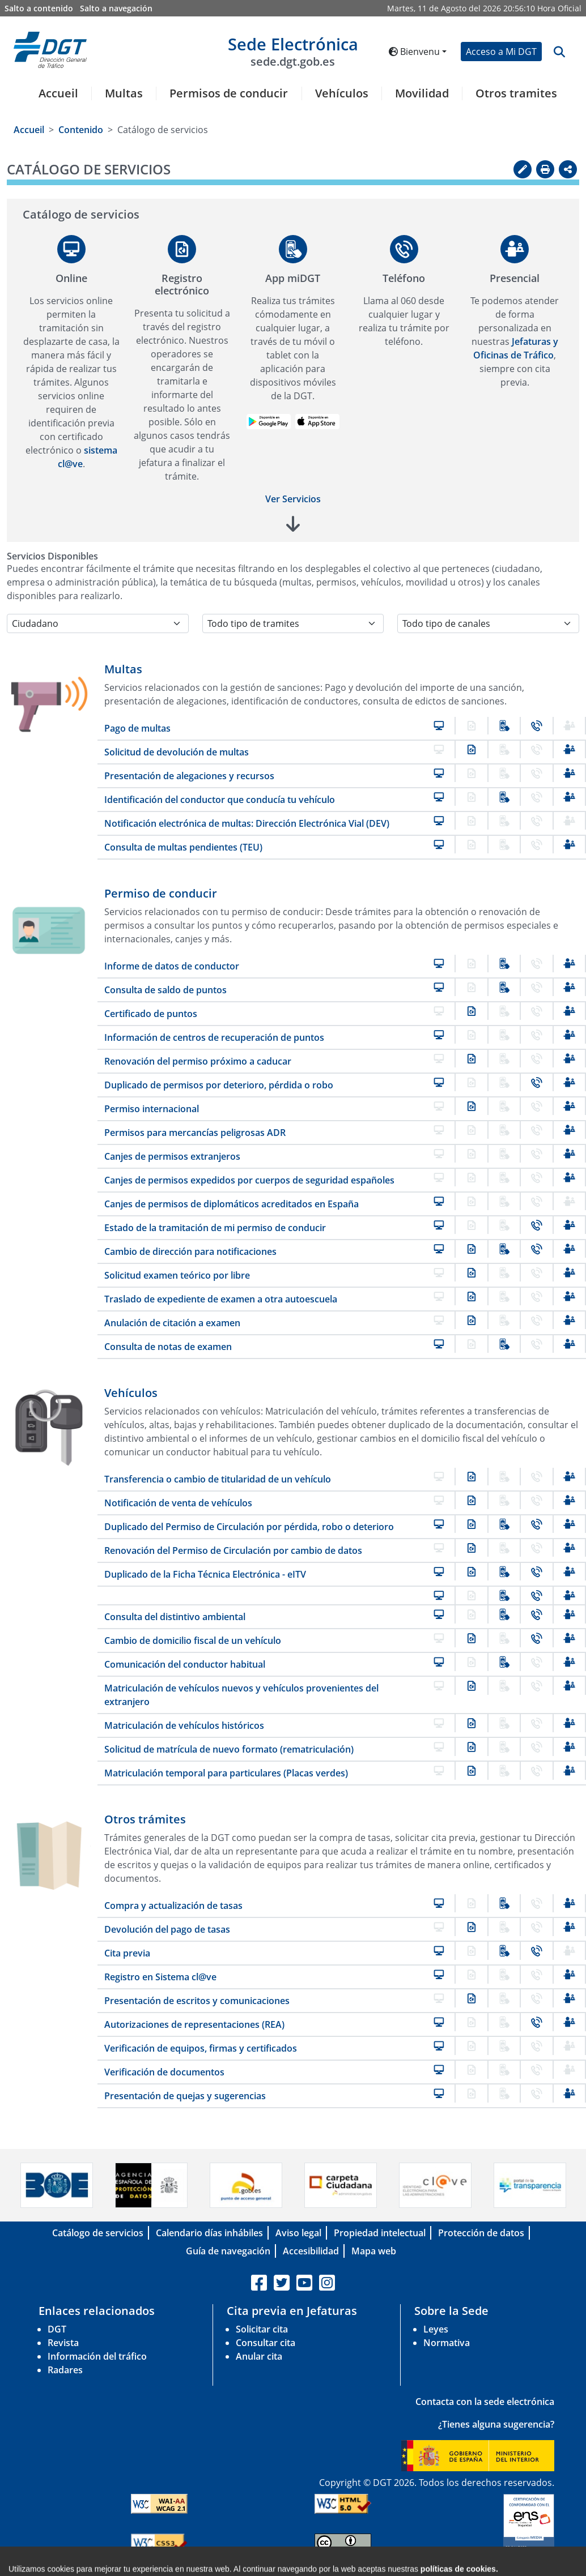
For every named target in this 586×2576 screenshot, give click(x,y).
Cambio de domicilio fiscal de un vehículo (192, 1640)
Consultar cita (265, 2342)
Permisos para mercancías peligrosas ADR (195, 1132)
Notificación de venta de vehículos (178, 1503)
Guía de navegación (228, 2251)
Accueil (58, 93)
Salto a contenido (39, 8)
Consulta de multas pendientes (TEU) (183, 847)
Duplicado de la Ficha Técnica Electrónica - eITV (205, 1574)
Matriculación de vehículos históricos (184, 1725)
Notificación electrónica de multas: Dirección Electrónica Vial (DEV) (246, 823)
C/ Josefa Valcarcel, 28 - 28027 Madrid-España (421, 2567)
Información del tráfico (97, 2356)
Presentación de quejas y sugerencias (185, 2096)
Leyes (435, 2329)
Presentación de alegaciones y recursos (189, 776)
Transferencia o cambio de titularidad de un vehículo (217, 1479)
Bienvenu (414, 51)
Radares (65, 2370)
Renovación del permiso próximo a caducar (197, 1061)
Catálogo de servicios (97, 2233)
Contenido (80, 129)
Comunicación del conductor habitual (184, 1664)
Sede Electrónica (293, 51)
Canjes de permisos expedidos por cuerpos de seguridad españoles (249, 1180)
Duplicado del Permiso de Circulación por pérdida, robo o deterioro (249, 1526)
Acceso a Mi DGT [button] (501, 51)
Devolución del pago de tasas (167, 1929)
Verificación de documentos (164, 2072)
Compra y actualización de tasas (173, 1905)
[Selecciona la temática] (293, 623)
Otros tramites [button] (516, 93)
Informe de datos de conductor (171, 966)
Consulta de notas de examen (168, 1346)
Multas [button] (124, 93)
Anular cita (259, 2356)
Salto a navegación (116, 8)
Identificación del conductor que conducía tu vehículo (219, 799)
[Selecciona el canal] (488, 623)
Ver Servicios (293, 499)
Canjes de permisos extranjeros (172, 1156)
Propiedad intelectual (380, 2233)
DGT (57, 2329)
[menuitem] (53, 100)
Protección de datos (481, 2233)
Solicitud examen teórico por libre (177, 1275)
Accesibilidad (311, 2251)
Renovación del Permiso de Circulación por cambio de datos (233, 1550)
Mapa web (373, 2251)
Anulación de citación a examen (172, 1323)
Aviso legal (298, 2233)
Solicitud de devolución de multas (176, 752)
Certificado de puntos (150, 1013)
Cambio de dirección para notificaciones (190, 1251)
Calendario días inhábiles (209, 2233)
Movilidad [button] (422, 93)
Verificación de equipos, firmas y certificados (200, 2048)
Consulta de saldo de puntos (165, 990)
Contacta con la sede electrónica (484, 2401)
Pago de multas (137, 728)
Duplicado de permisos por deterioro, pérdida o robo (218, 1085)
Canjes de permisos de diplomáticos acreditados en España (231, 1204)
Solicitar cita (262, 2329)
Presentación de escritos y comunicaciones (197, 2000)
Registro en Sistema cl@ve (160, 1977)
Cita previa (127, 1953)
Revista (63, 2342)
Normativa (446, 2342)
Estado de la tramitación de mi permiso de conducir (215, 1227)
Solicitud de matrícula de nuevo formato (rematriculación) (229, 1749)
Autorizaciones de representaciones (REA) (194, 2024)
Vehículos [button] (341, 93)
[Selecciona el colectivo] (98, 623)
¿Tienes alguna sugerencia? (496, 2424)
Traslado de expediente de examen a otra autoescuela (220, 1299)
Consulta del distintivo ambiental (174, 1616)
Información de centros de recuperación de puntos (214, 1037)
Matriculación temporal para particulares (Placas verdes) (226, 1773)
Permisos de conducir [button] (228, 93)
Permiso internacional (151, 1109)
